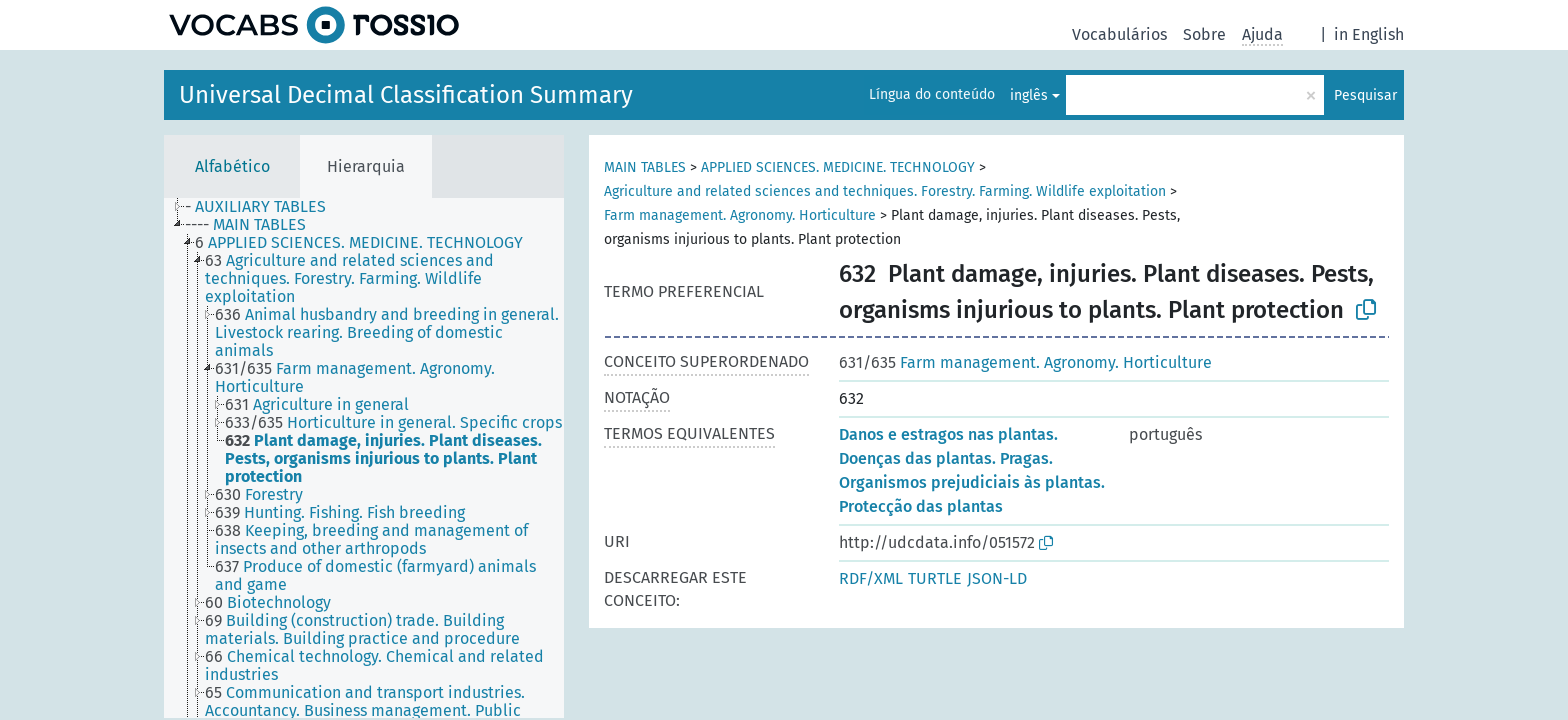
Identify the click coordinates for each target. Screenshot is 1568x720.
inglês (1029, 95)
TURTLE (935, 578)
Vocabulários (1119, 34)
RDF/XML (871, 578)
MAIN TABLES (645, 167)
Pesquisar (1365, 95)
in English (1369, 34)
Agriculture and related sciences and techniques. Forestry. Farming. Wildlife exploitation (885, 191)
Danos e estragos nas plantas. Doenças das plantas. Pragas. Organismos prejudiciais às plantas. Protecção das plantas (972, 470)
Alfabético (232, 166)
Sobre (1204, 34)
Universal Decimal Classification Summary (406, 95)
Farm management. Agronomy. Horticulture (740, 215)
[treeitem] (264, 207)
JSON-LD (997, 578)
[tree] (364, 458)
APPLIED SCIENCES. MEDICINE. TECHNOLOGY (838, 167)
